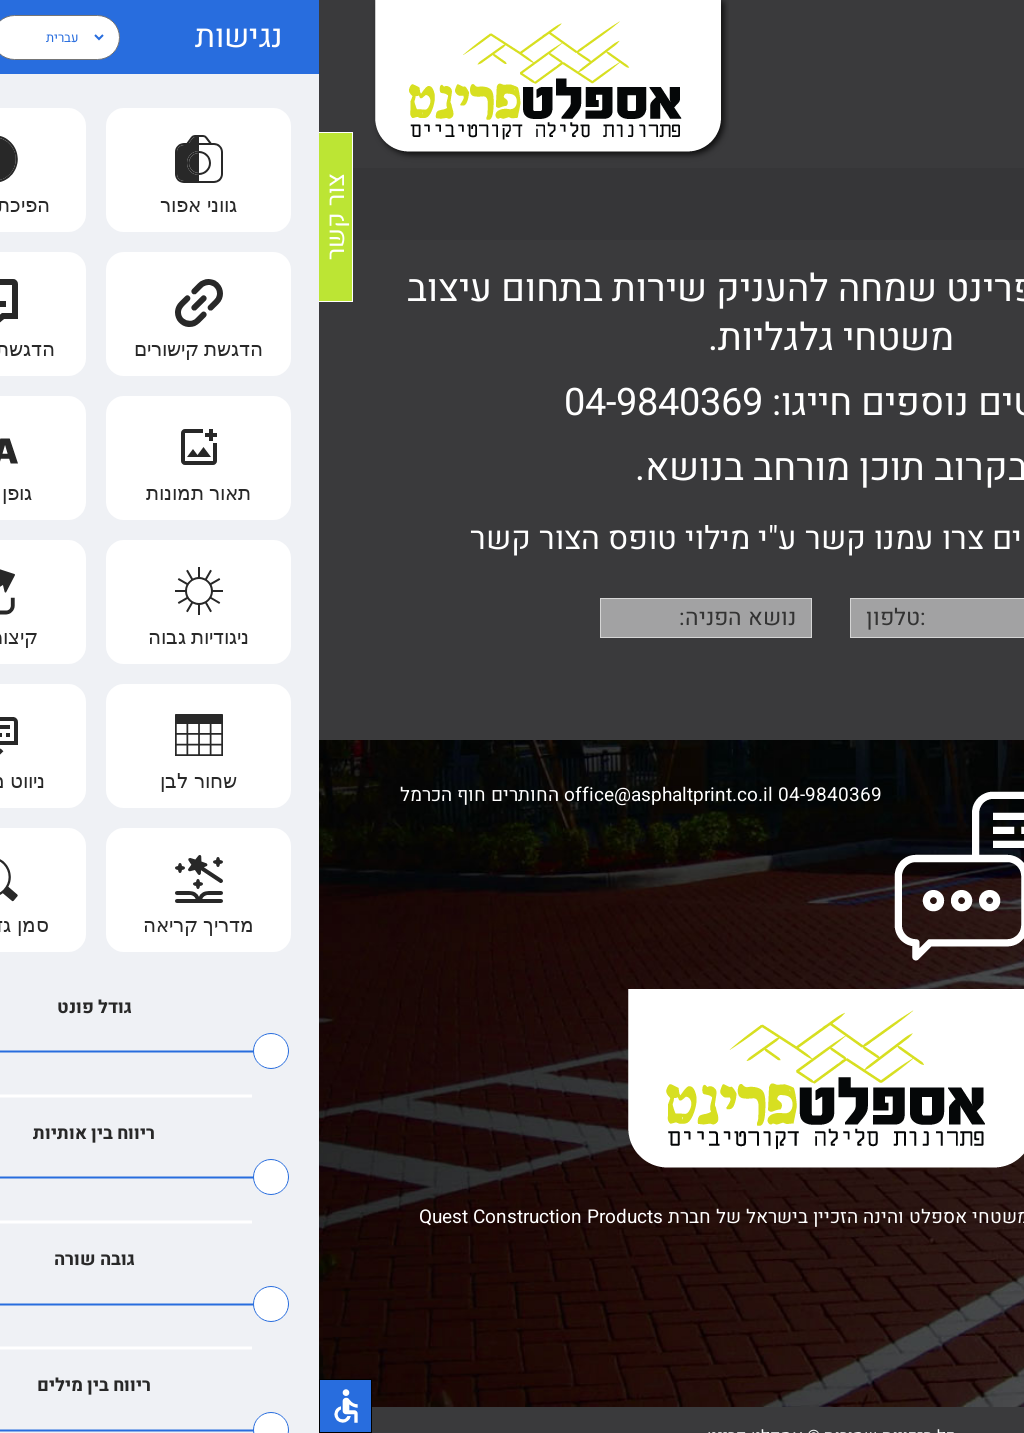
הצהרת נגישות (938, 1286)
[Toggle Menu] (979, 84)
